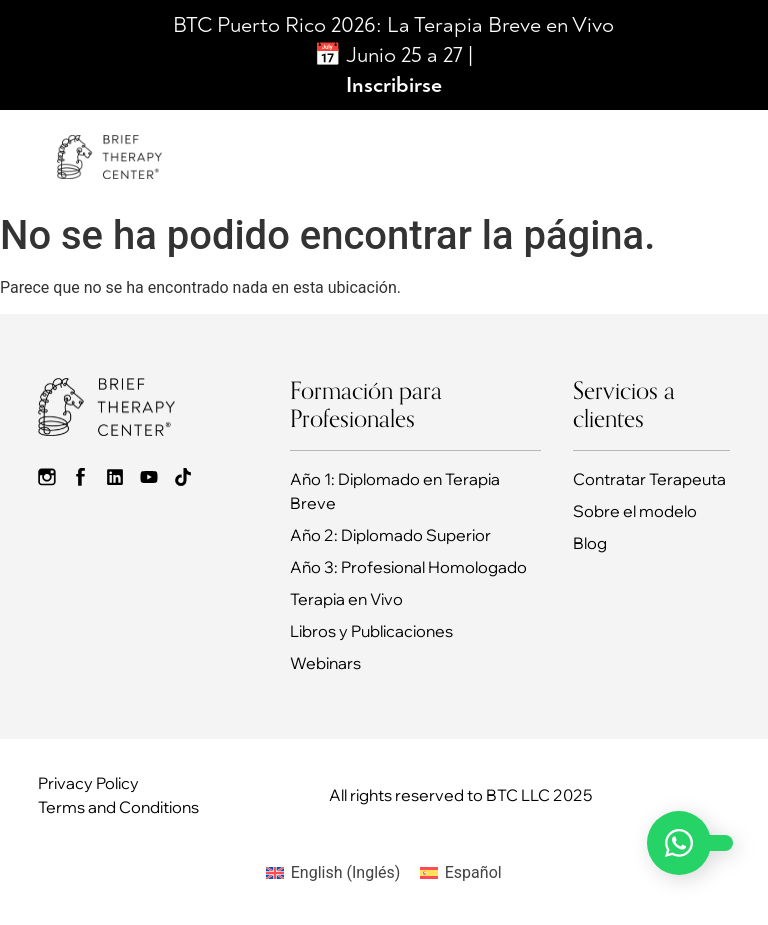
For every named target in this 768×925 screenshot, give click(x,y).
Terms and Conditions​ (118, 807)
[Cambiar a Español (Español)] (460, 873)
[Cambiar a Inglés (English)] (333, 873)
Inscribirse (394, 85)
